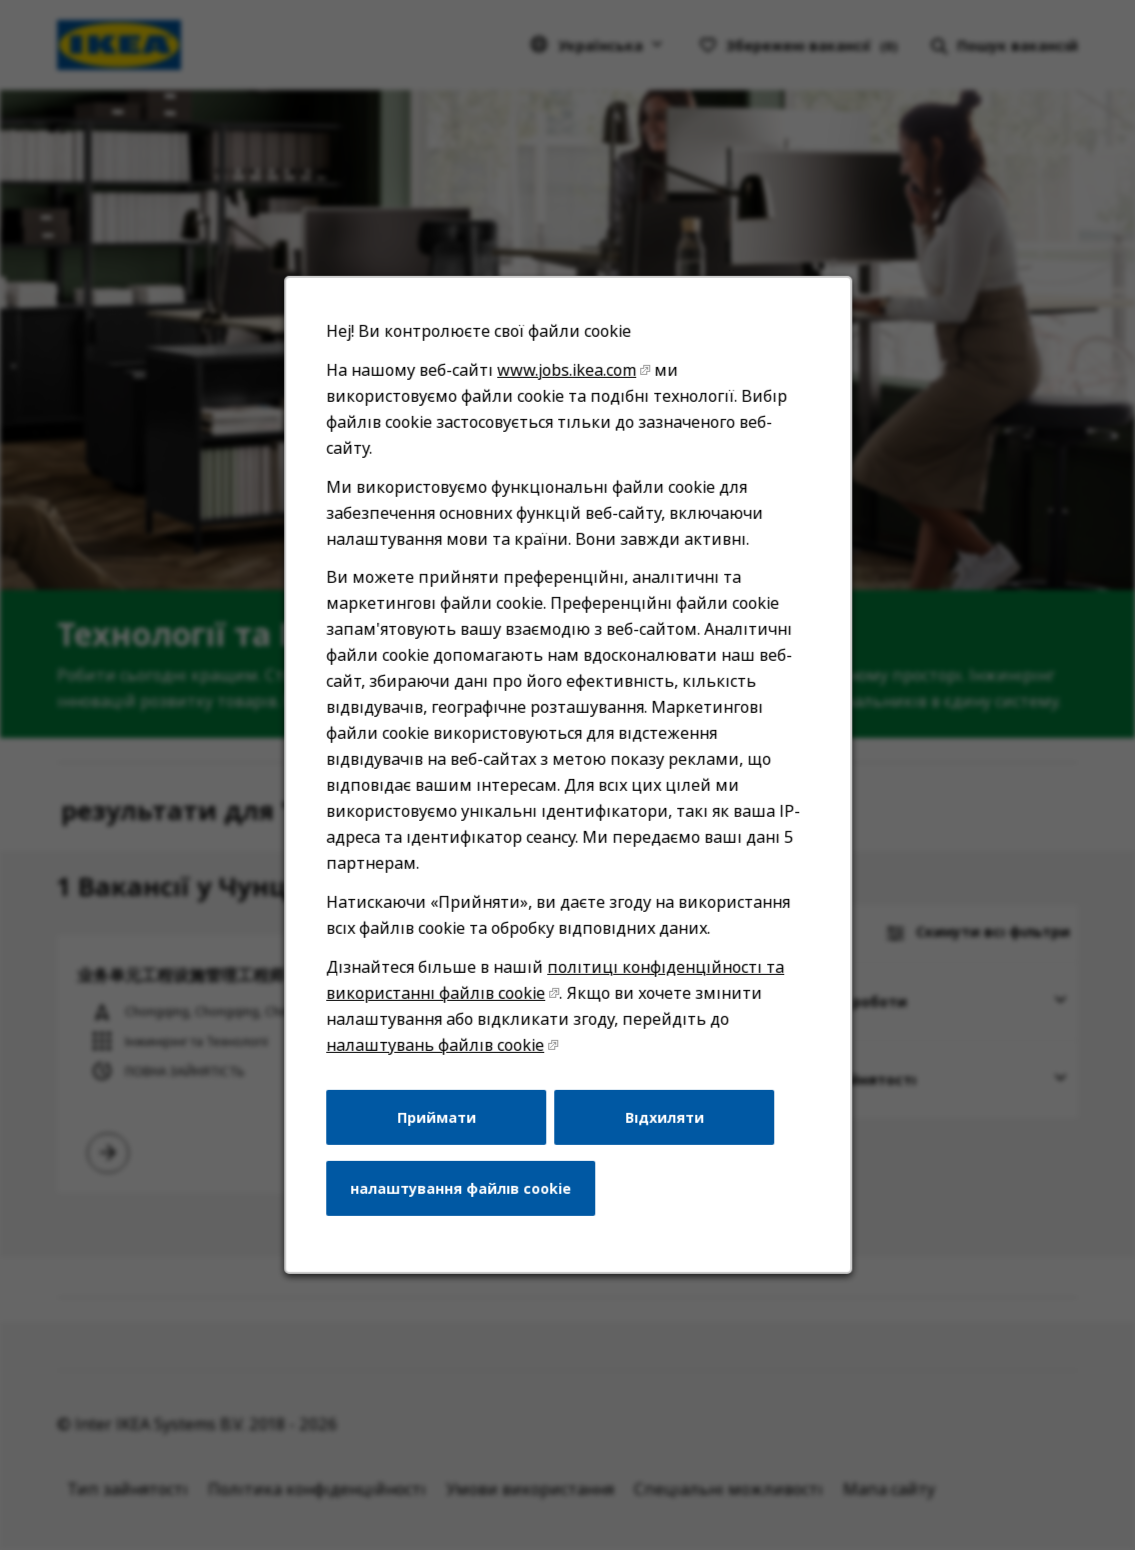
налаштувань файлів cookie (439, 1069)
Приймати (440, 1139)
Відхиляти (660, 1139)
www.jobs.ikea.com (566, 416)
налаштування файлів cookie (464, 1207)
